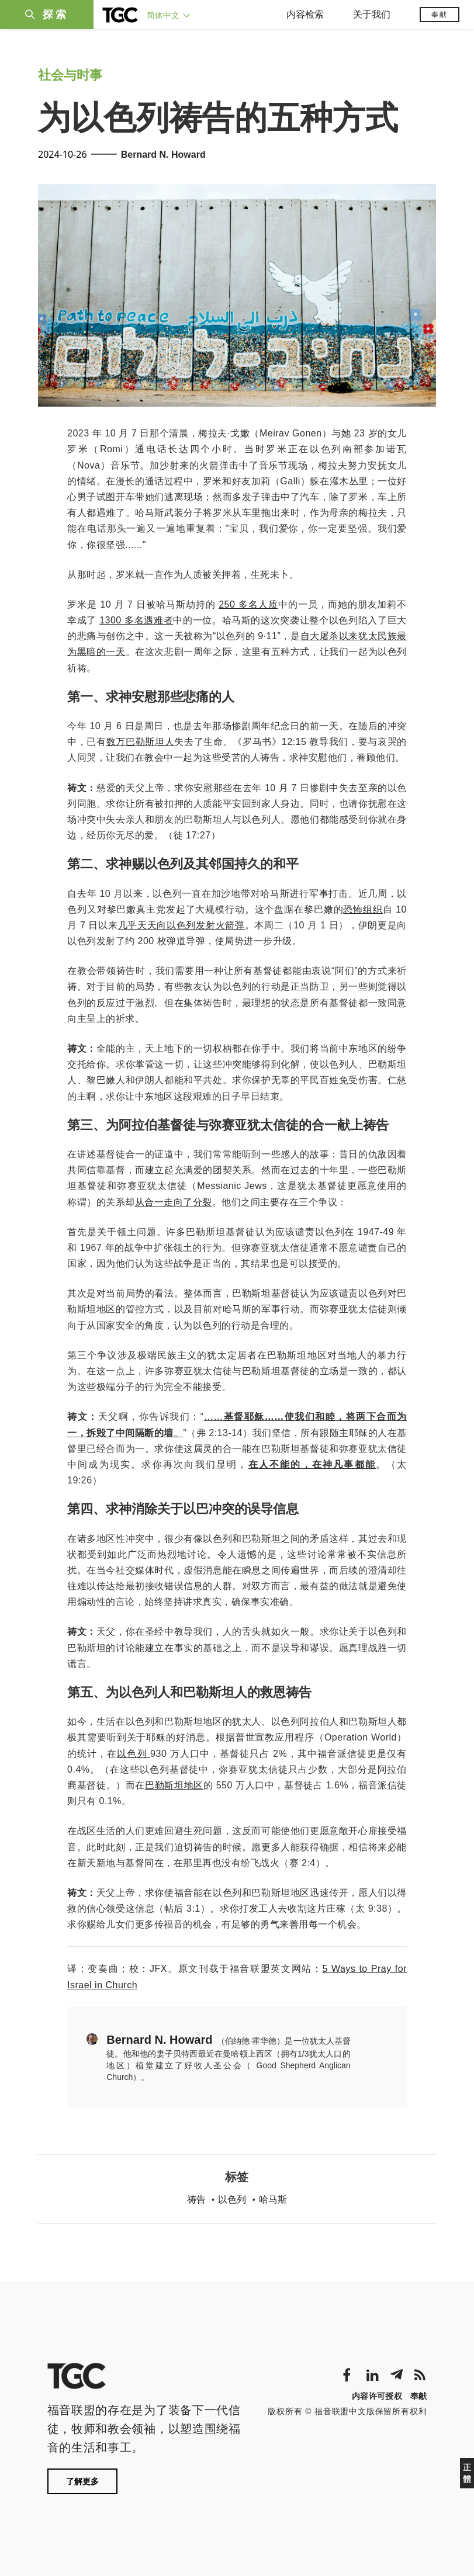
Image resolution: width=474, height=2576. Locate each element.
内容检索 (305, 14)
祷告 (196, 2199)
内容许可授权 (377, 2396)
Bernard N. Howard (163, 155)
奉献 (439, 15)
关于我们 (371, 14)
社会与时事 (70, 75)
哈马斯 (273, 2199)
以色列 (232, 2199)
